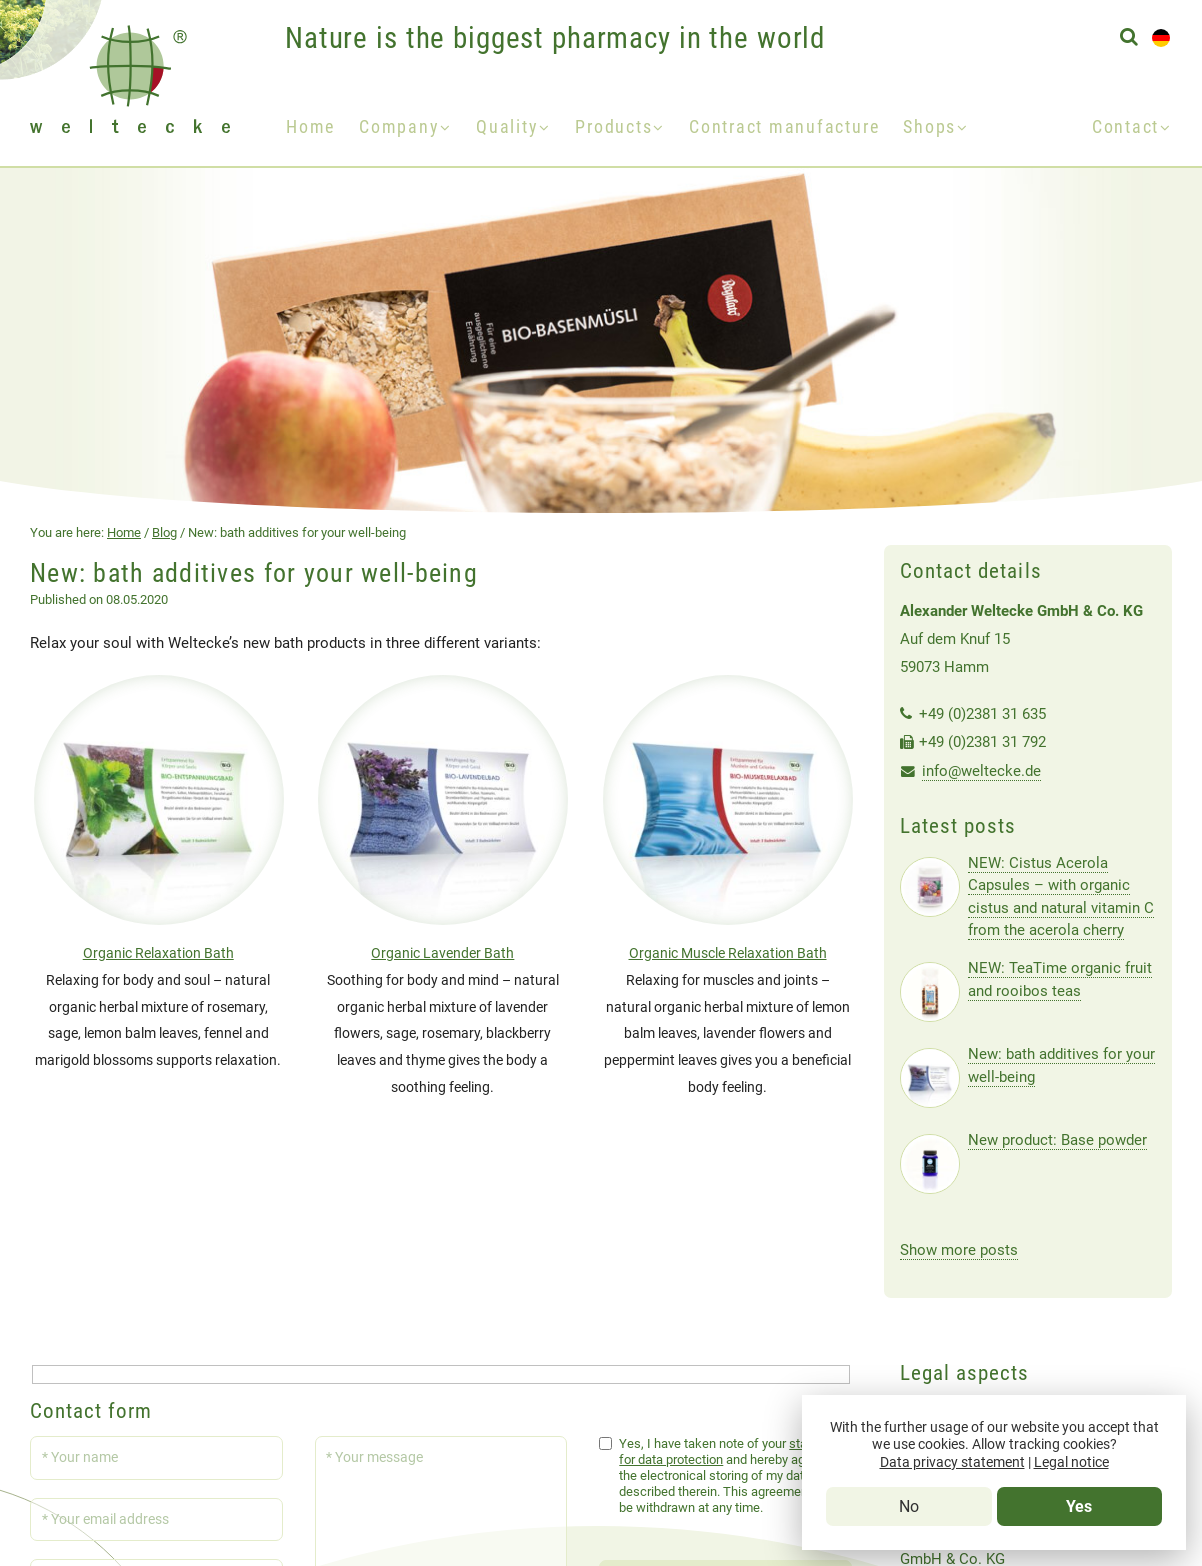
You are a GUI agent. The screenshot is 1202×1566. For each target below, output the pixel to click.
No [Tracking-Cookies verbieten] (909, 1506)
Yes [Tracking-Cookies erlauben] (1079, 1506)
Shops (929, 127)
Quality (507, 127)
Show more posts (959, 1250)
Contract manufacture (784, 127)
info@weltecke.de (981, 771)
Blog (164, 532)
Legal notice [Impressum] (1071, 1462)
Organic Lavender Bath (442, 953)
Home (310, 127)
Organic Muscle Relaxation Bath (728, 953)
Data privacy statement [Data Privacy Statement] (952, 1462)
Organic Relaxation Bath (158, 953)
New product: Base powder (1057, 1140)
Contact (1125, 127)
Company (399, 127)
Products (613, 127)
